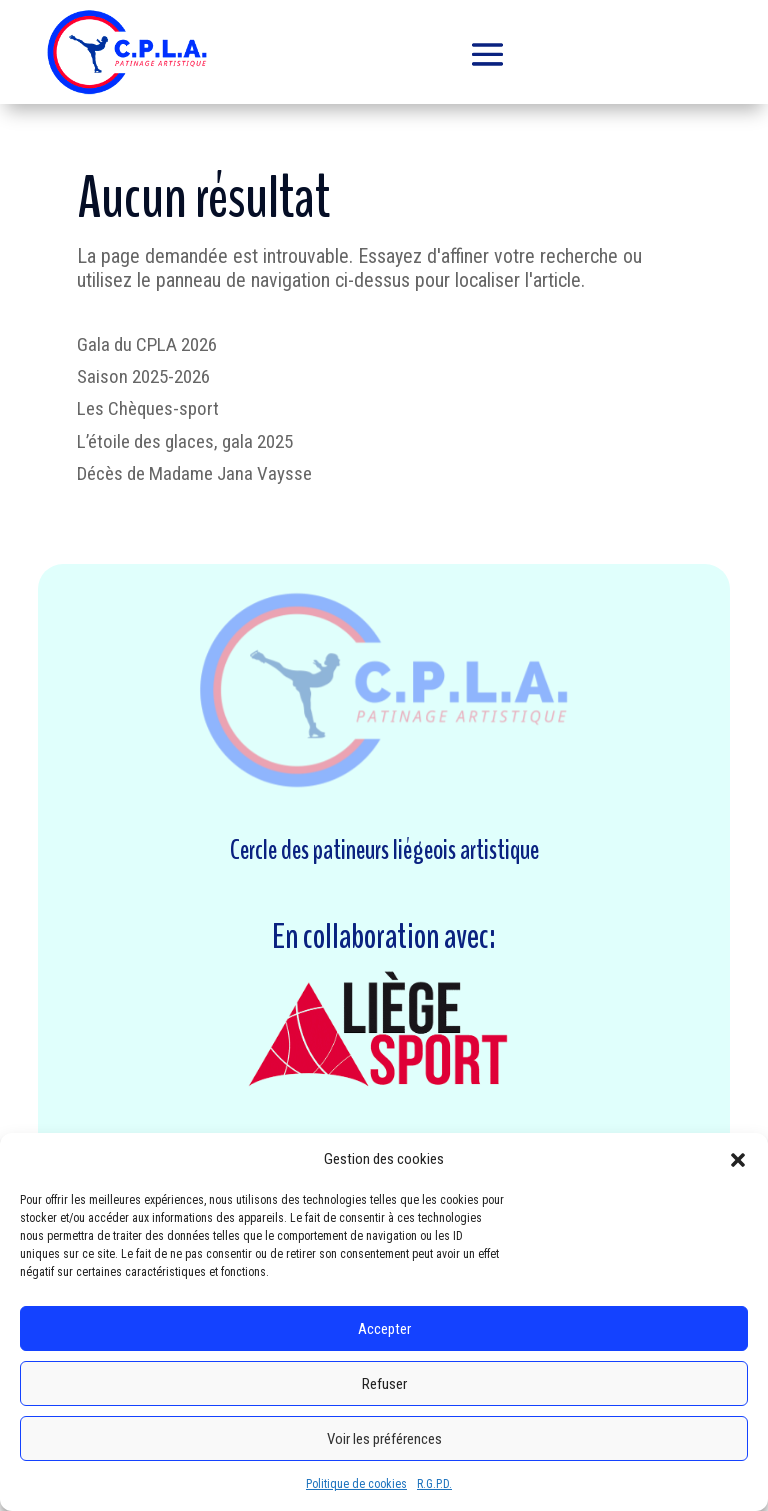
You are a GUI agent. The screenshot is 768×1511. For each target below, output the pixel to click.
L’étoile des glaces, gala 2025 (185, 441)
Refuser (384, 1384)
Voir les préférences (384, 1439)
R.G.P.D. (434, 1484)
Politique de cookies (356, 1484)
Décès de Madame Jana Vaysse (194, 473)
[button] (738, 1160)
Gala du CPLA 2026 (147, 344)
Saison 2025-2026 (143, 376)
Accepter (384, 1329)
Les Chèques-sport (148, 408)
